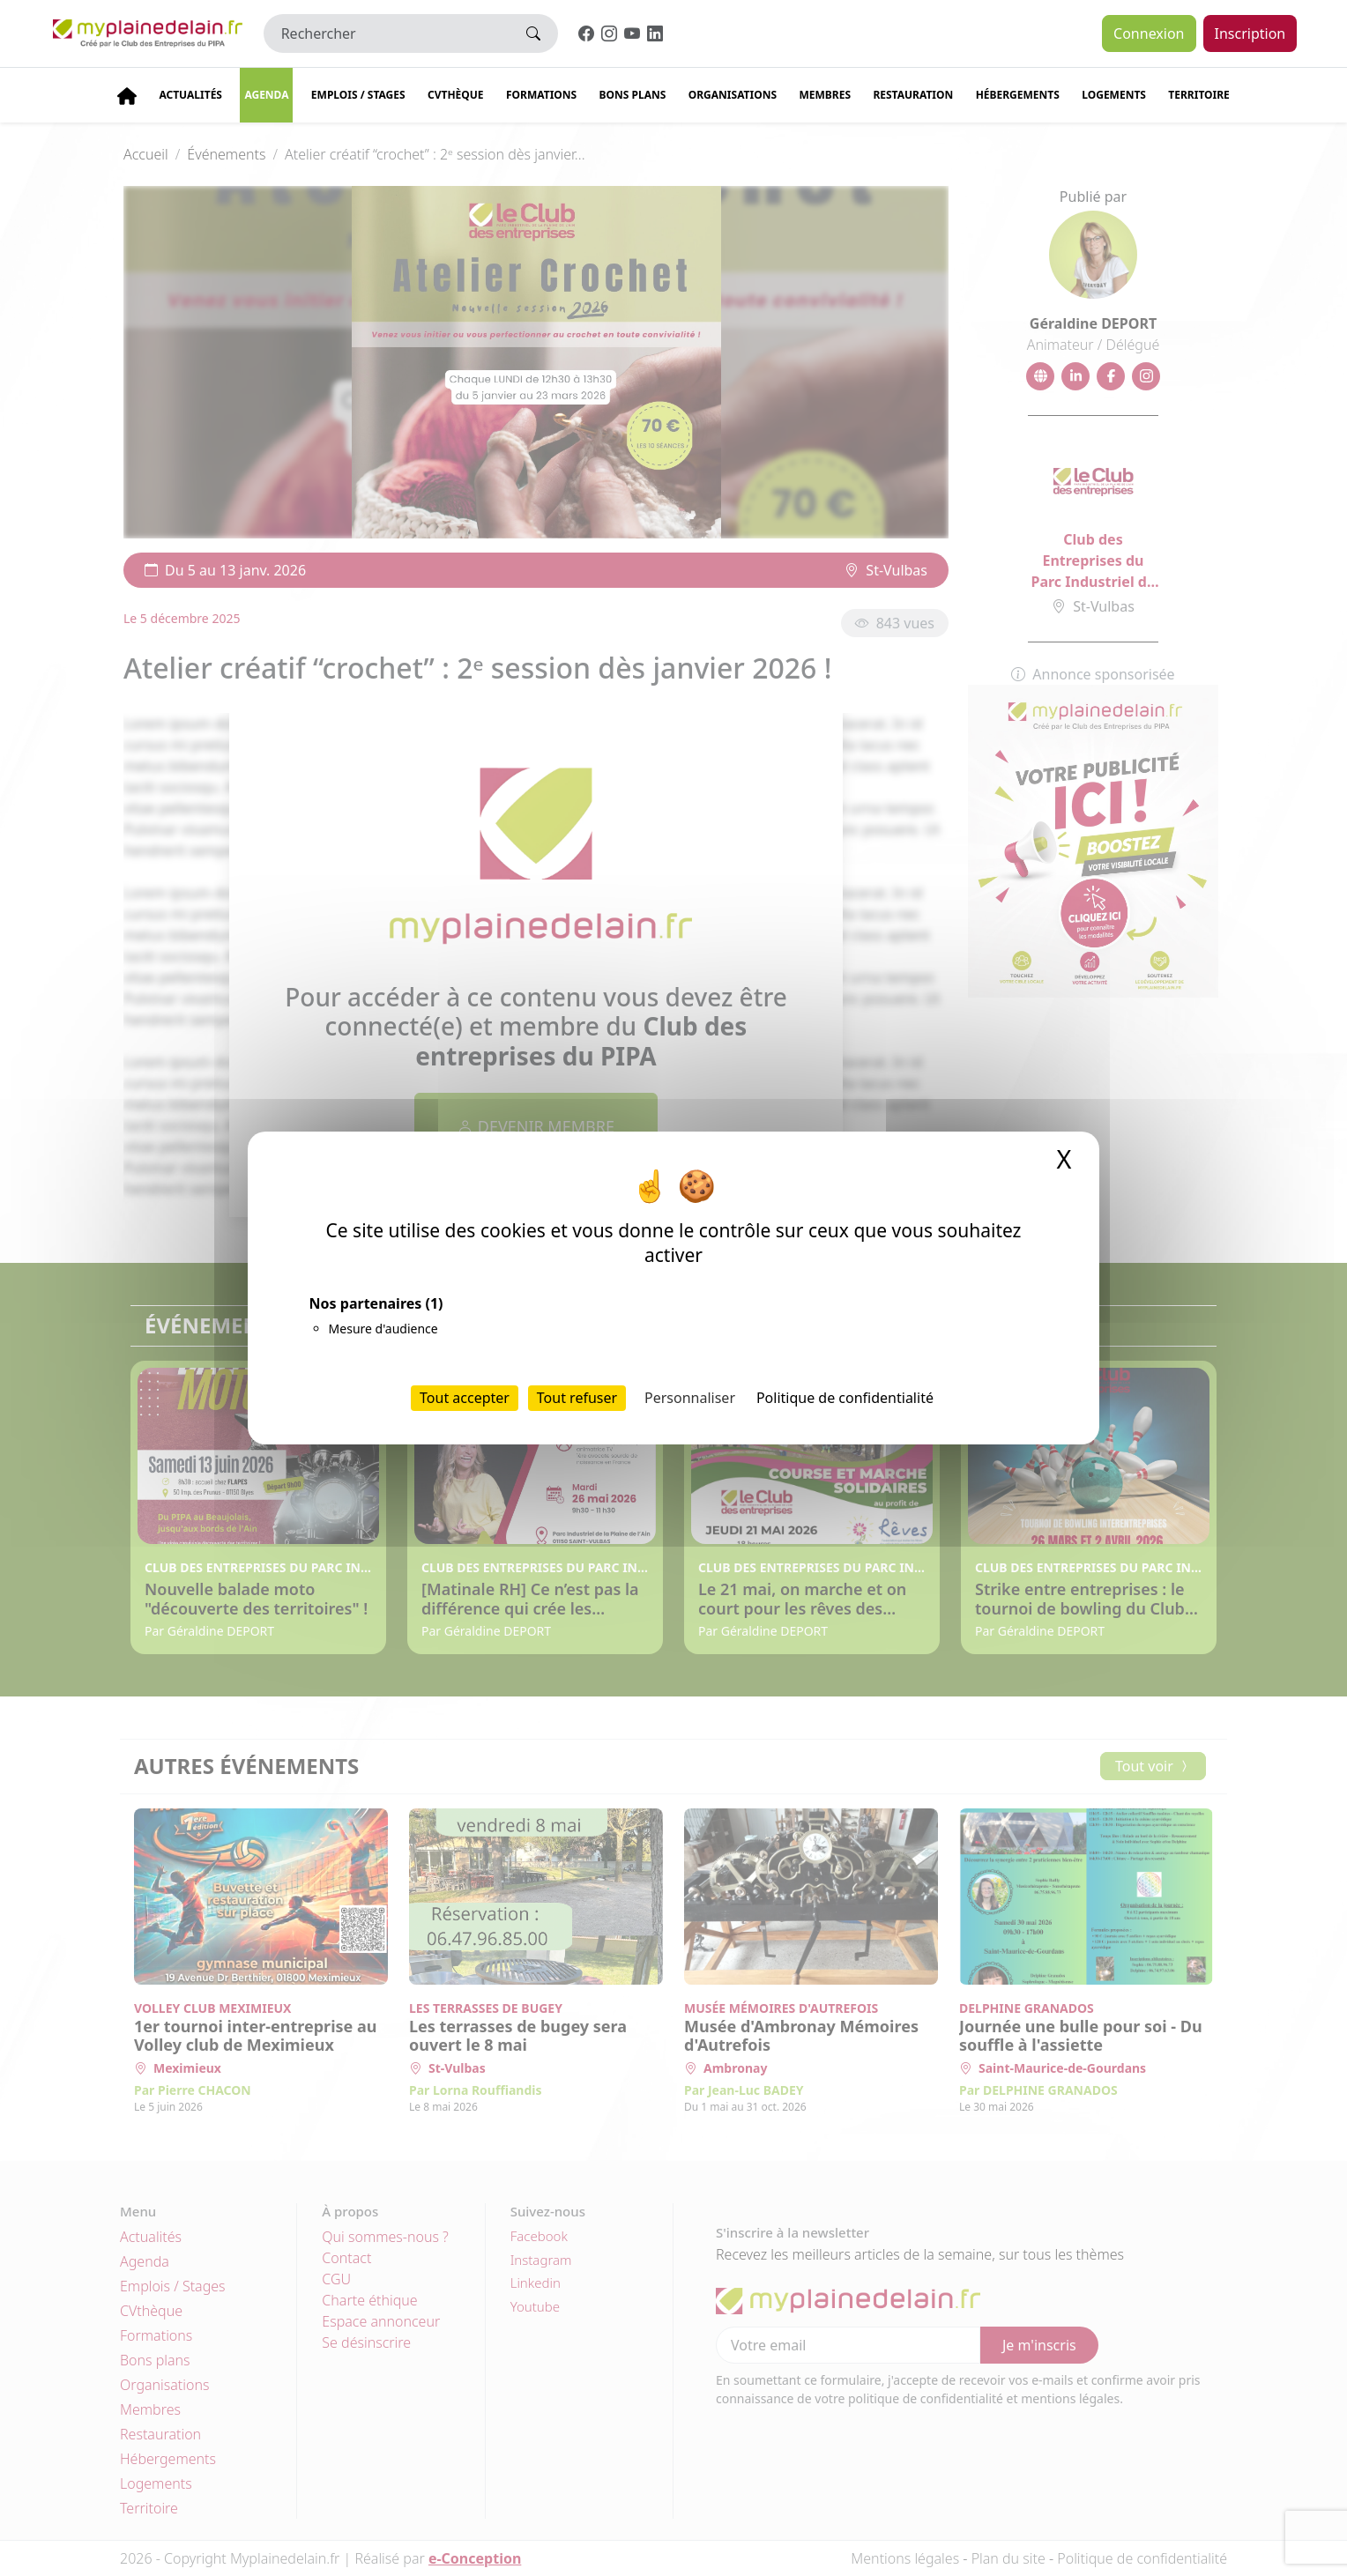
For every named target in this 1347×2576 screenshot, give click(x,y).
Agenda (266, 94)
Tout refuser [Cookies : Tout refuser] (577, 1397)
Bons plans (632, 94)
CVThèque (456, 94)
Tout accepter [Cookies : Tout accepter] (465, 1397)
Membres (825, 94)
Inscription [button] (1250, 33)
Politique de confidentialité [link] (845, 1397)
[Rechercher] (387, 33)
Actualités (190, 94)
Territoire (1199, 94)
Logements (1114, 94)
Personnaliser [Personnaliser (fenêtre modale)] (689, 1397)
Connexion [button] (1148, 33)
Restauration (913, 94)
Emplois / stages (358, 94)
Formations (541, 94)
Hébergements (1018, 94)
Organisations (732, 94)
